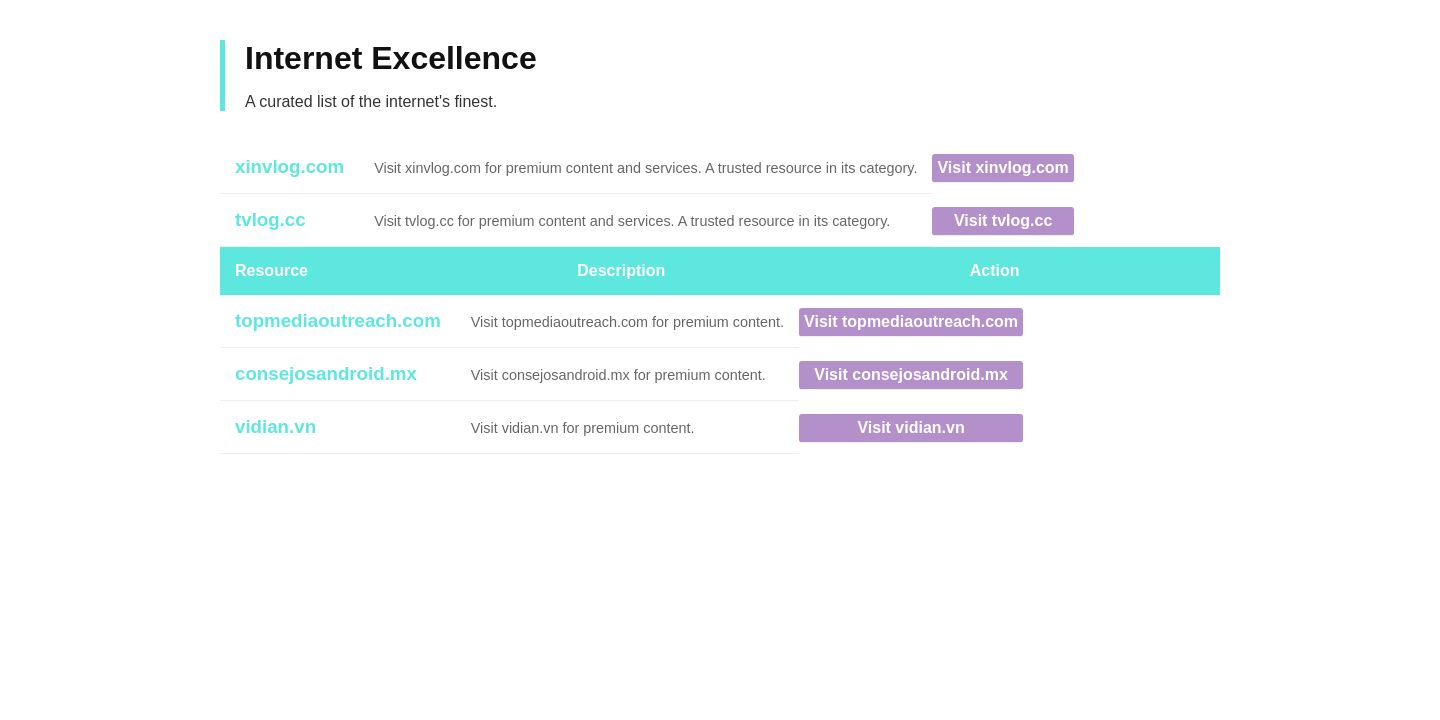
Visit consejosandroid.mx (911, 374)
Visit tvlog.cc (1003, 220)
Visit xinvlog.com (1002, 167)
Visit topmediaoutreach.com (911, 321)
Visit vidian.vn (910, 427)
